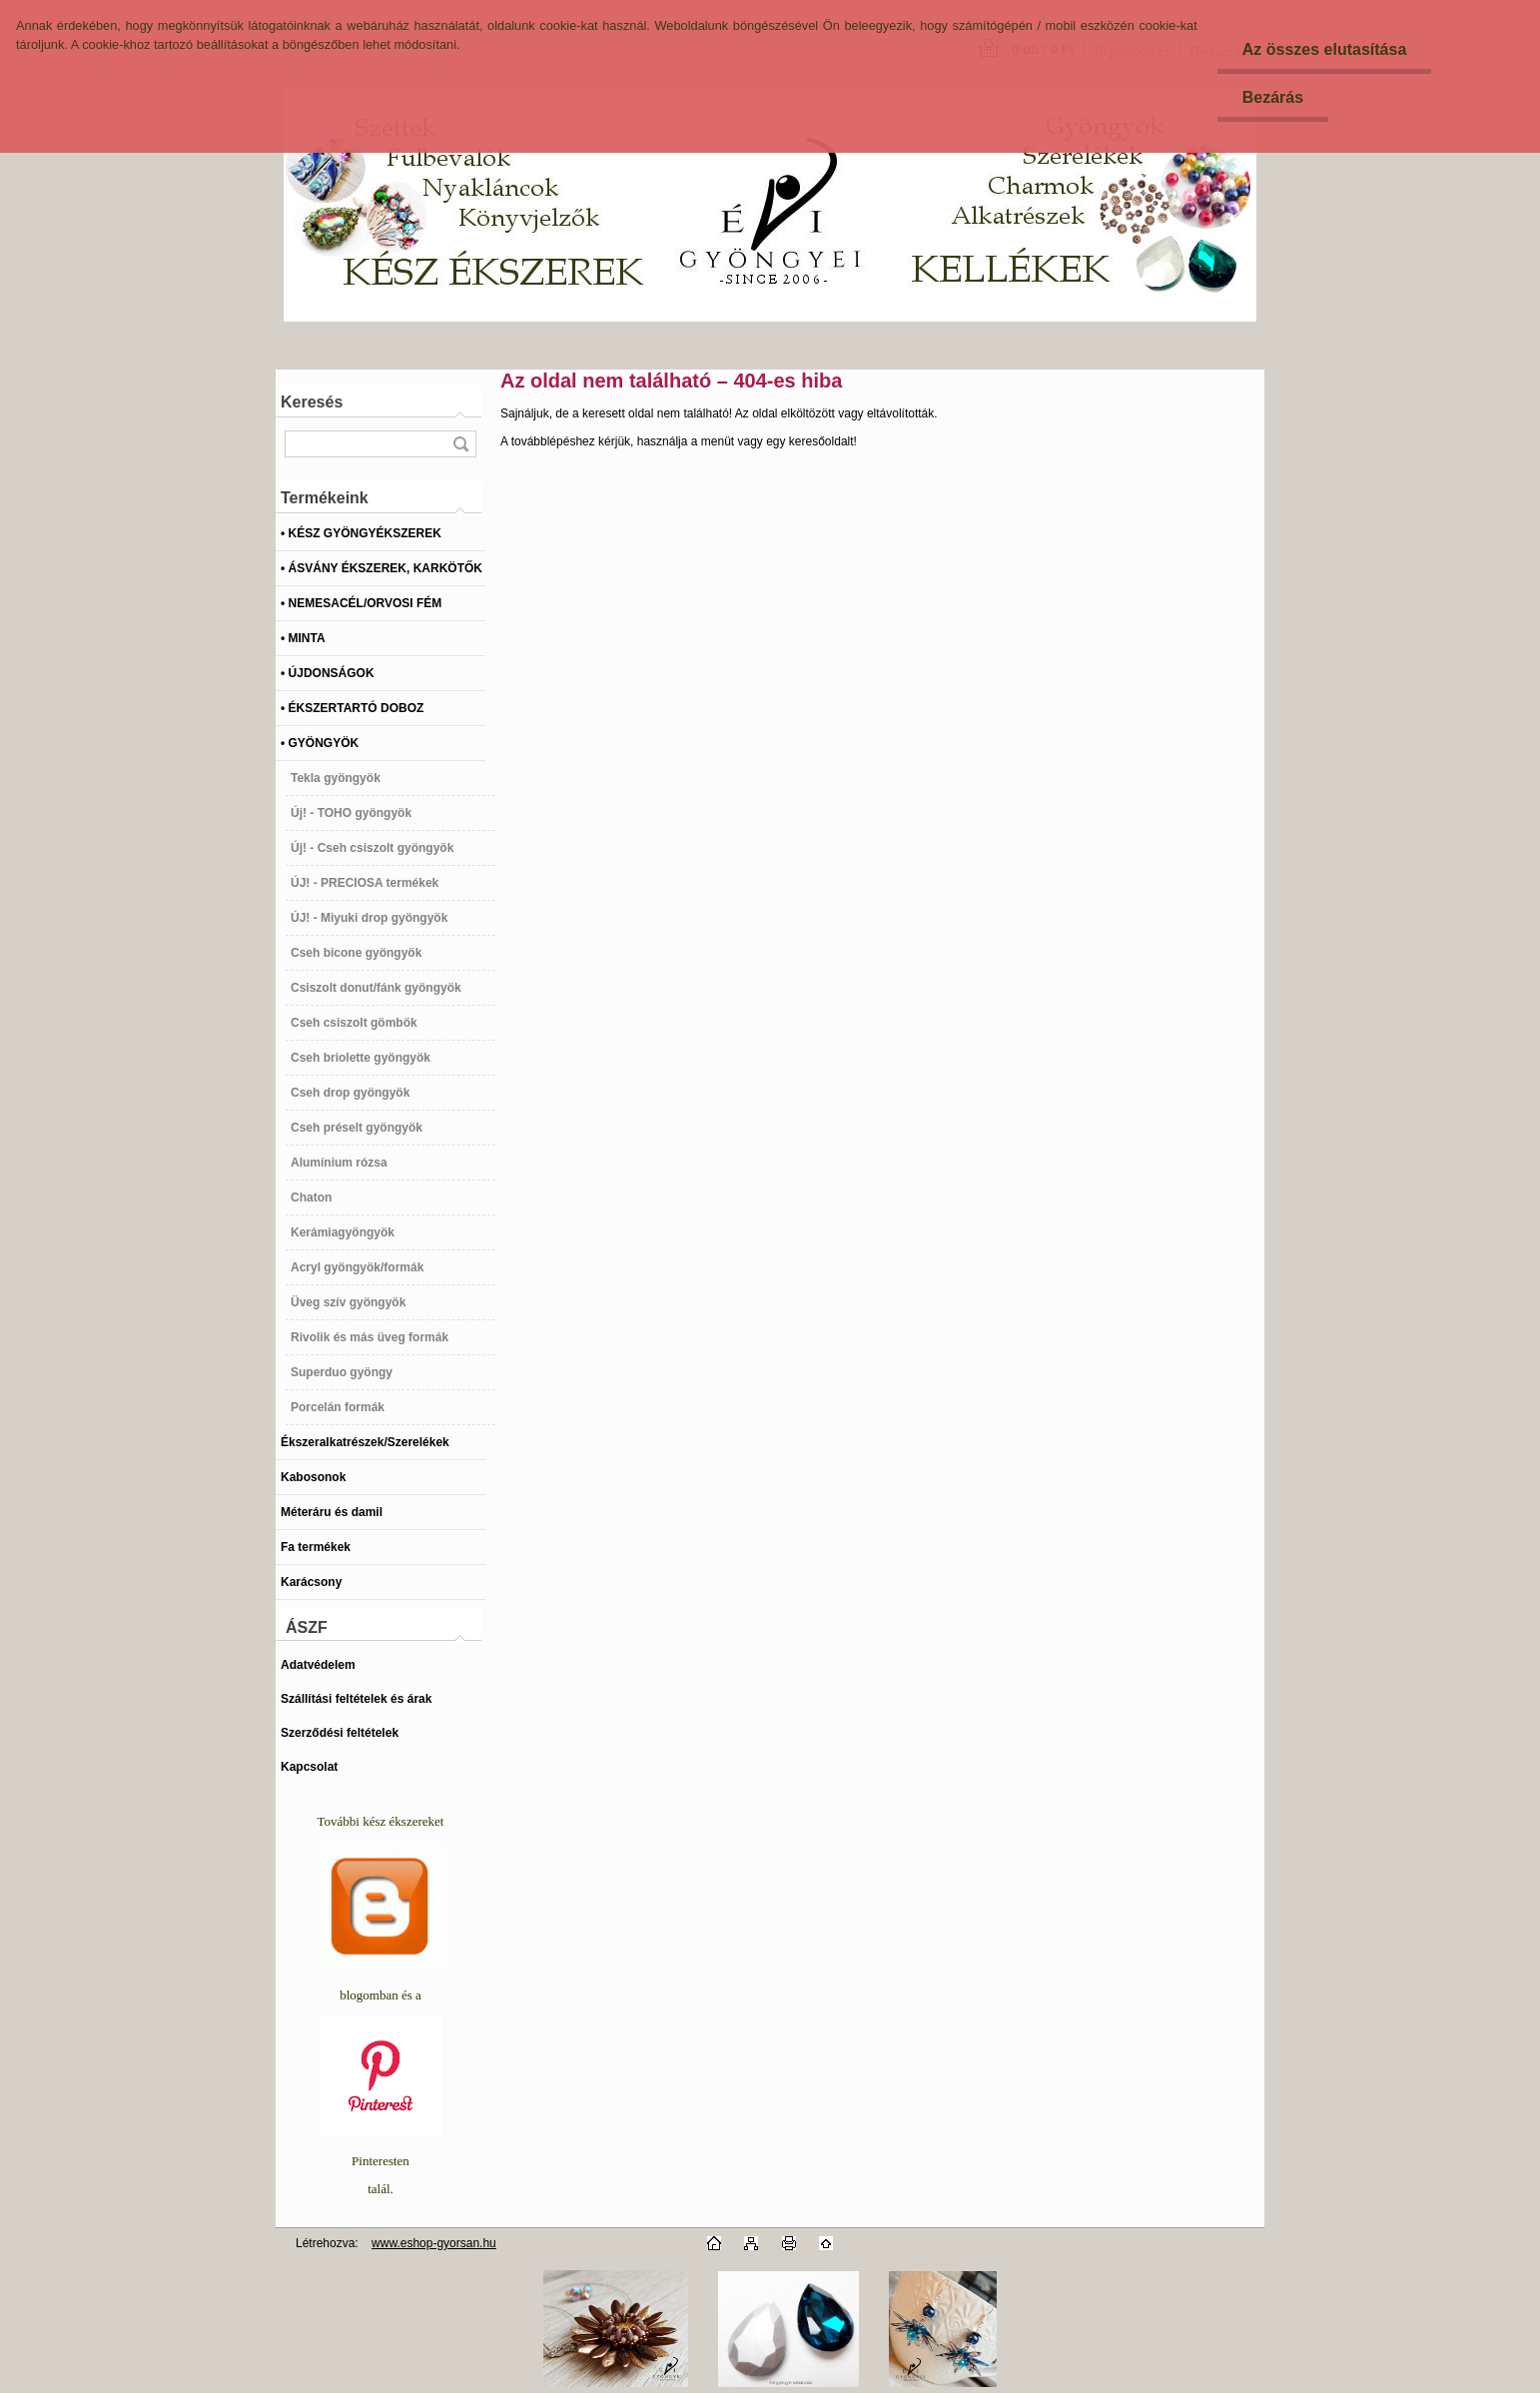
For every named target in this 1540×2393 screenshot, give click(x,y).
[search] (460, 443)
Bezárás (1272, 97)
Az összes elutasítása (1324, 49)
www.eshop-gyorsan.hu (434, 2243)
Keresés (312, 402)
